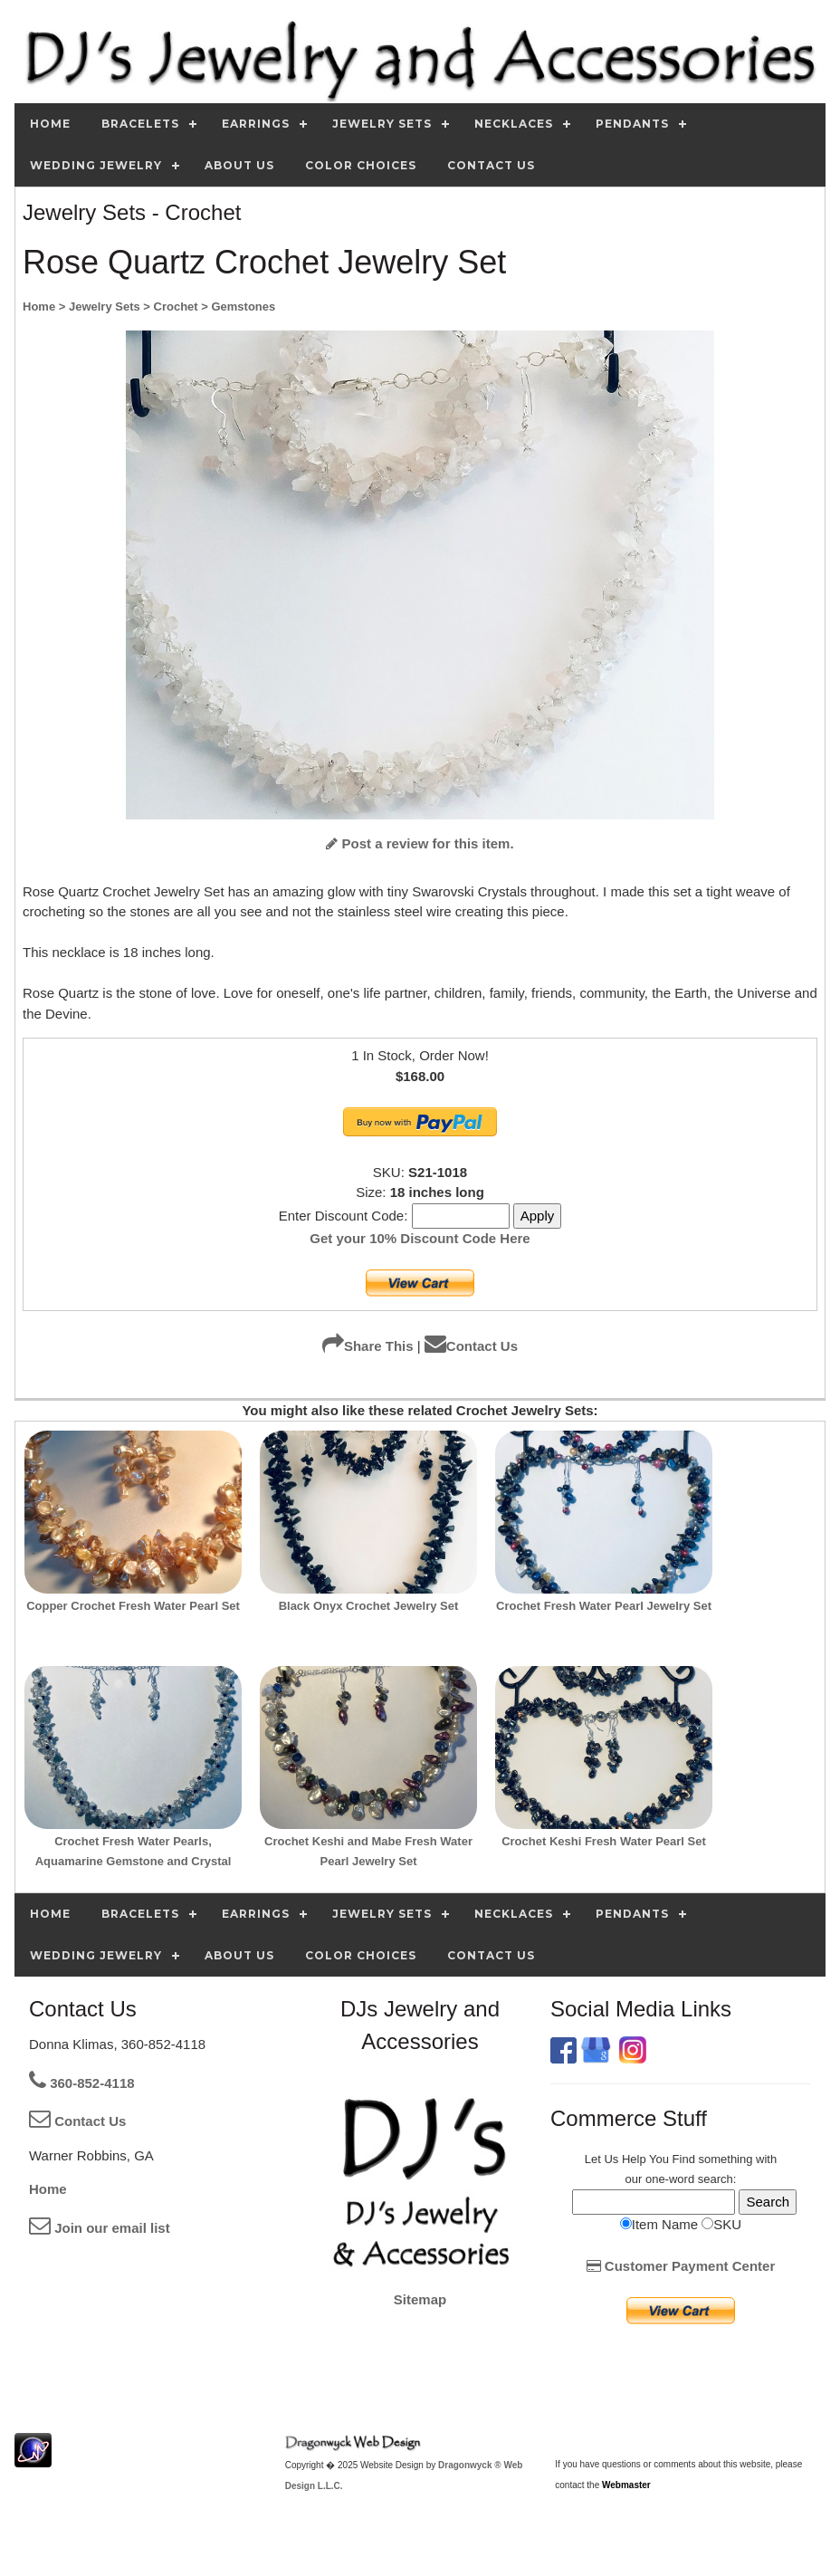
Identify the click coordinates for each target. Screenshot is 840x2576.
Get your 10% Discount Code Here (420, 1238)
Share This (368, 1346)
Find (684, 2159)
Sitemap (420, 2299)
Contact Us (471, 1346)
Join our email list (99, 2228)
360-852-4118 (82, 2083)
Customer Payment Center (681, 2266)
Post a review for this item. (419, 843)
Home (48, 2189)
